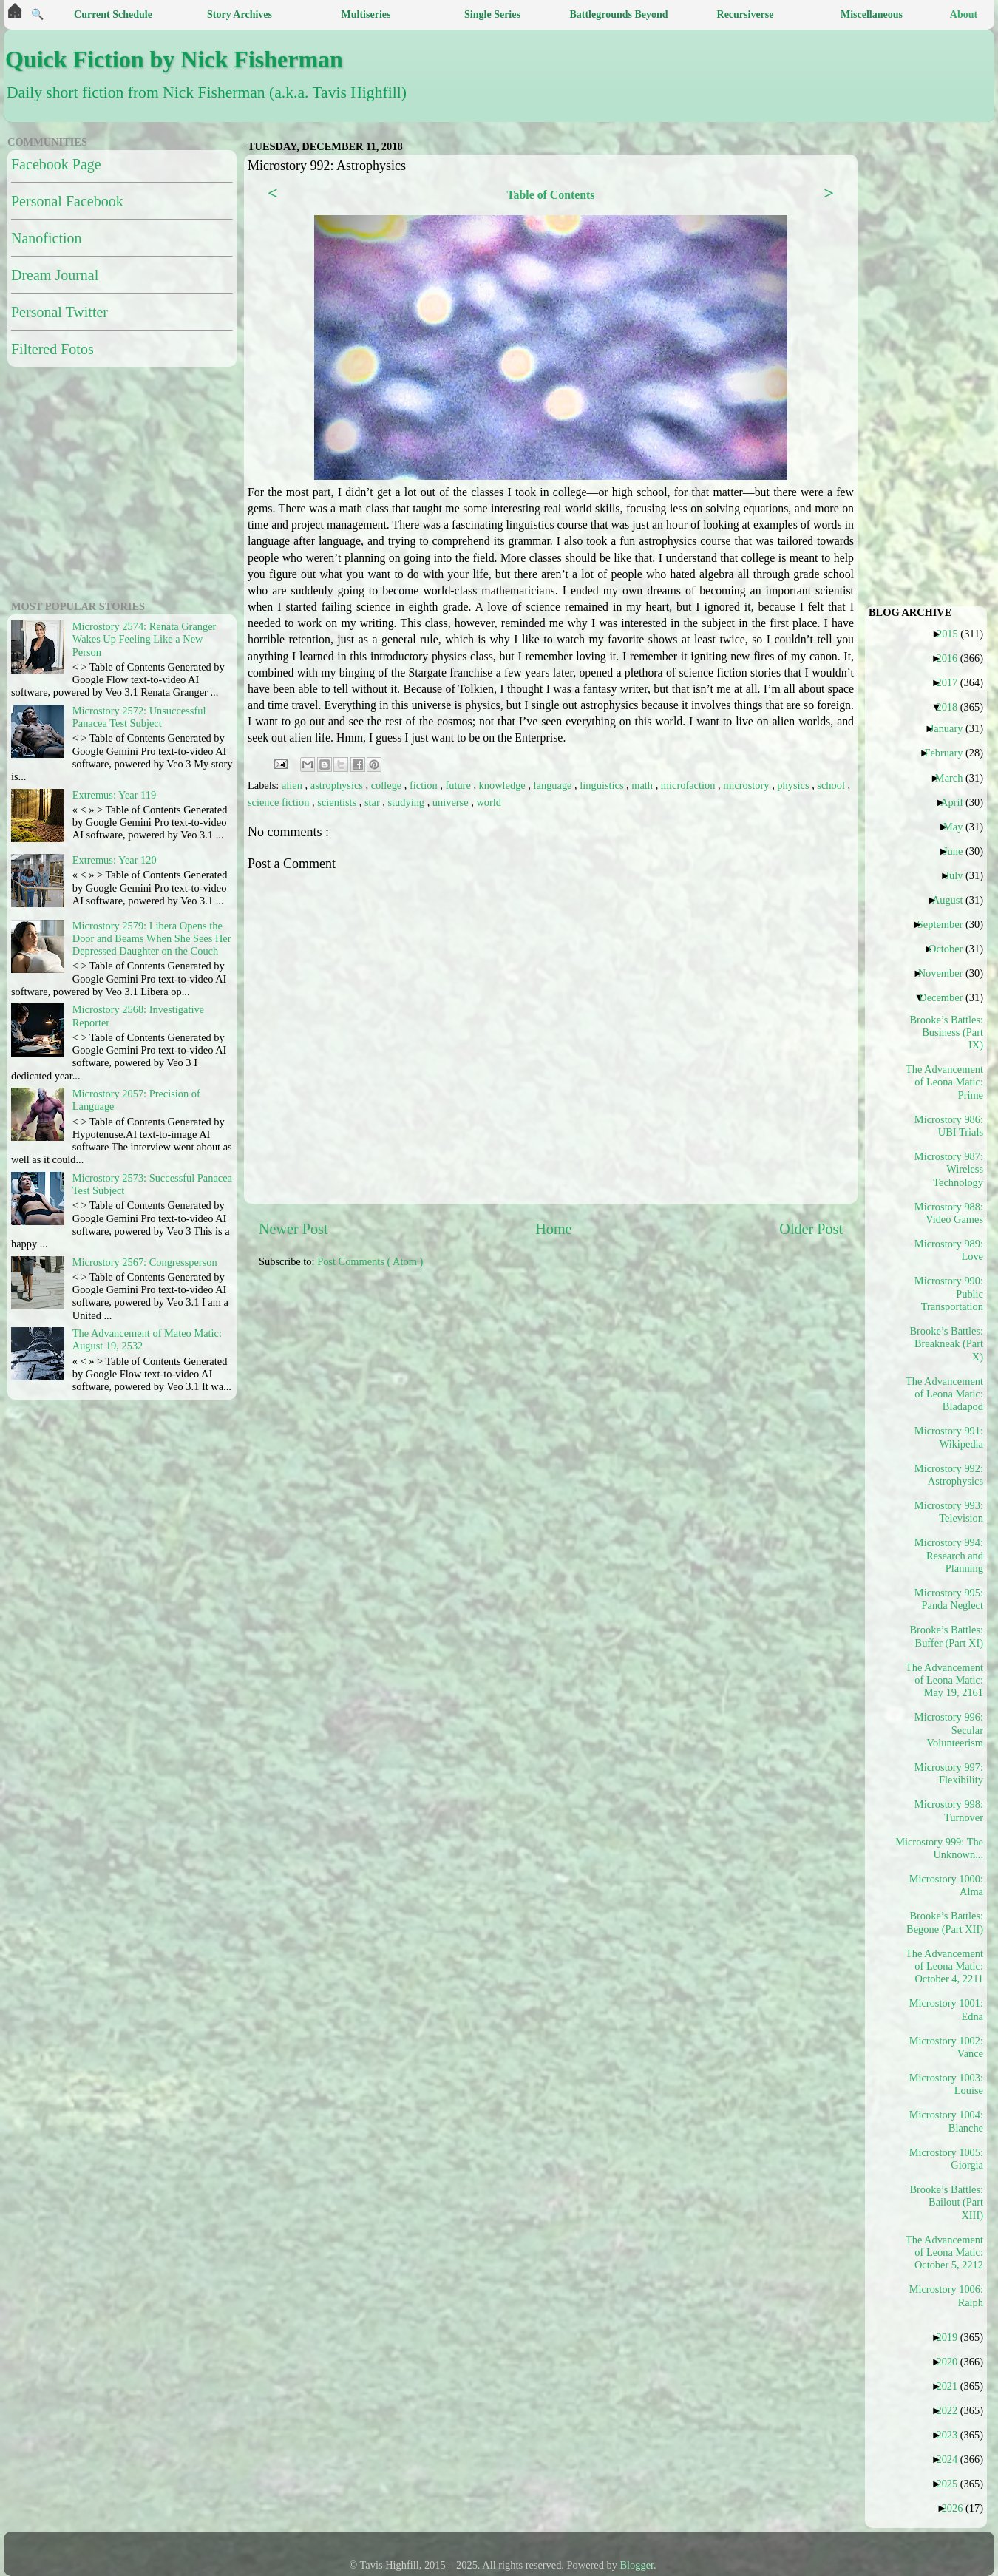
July (959, 875)
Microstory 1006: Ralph (946, 2295)
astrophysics (338, 785)
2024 (952, 2459)
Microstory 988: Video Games (948, 1213)
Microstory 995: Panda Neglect (948, 1599)
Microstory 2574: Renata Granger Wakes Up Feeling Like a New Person (144, 639)
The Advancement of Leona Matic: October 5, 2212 (944, 2252)
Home (553, 1229)
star (373, 802)
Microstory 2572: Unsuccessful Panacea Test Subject (139, 717)
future (459, 785)
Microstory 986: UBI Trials (948, 1126)
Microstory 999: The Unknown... (944, 1848)
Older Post (811, 1229)
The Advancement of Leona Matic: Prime (944, 1082)
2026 (958, 2508)
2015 (953, 634)
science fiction (280, 802)
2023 (952, 2435)
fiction (425, 785)
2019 (952, 2337)
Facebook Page (56, 164)
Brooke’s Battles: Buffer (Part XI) (946, 1636)
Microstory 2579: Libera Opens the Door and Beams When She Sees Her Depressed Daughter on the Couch (151, 938)
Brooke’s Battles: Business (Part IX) (946, 1032)
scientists (338, 802)
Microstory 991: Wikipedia (948, 1437)
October (951, 949)
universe (451, 802)
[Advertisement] (99, 481)
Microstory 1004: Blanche (946, 2121)
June (958, 851)
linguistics (603, 785)
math (643, 785)
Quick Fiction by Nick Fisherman (174, 59)
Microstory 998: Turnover (948, 1810)
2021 (952, 2386)
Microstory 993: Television (948, 1511)
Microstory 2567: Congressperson (144, 1262)
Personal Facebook (67, 201)
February (949, 753)
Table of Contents (550, 195)
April (957, 802)
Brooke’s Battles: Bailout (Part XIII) (946, 2202)
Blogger (637, 2565)
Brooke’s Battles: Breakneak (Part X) (946, 1344)
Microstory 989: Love (948, 1250)
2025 (952, 2483)
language (554, 785)
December (946, 997)
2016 (952, 658)
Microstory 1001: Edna (946, 2009)
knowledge (504, 785)
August (953, 900)
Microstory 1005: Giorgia (946, 2158)
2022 (952, 2410)
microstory (747, 785)
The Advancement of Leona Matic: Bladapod (944, 1394)
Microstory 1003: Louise (946, 2084)
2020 (952, 2361)
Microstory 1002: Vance (946, 2047)
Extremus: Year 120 (114, 860)
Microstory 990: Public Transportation (948, 1293)
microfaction (689, 785)
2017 (952, 682)
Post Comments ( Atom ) (370, 1261)
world (488, 802)
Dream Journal (54, 275)
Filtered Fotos (52, 349)
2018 (952, 707)
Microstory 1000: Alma (946, 1885)
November (946, 973)
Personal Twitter (59, 312)
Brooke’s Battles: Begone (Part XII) (944, 1922)
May (958, 827)
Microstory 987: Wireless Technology (948, 1169)
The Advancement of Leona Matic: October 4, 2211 (944, 1966)
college (387, 785)
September (946, 924)
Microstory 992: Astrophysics (948, 1474)
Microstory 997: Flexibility (948, 1773)
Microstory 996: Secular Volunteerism (948, 1730)
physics (794, 785)
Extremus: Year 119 (114, 795)
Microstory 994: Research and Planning (948, 1555)
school (832, 785)
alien (293, 785)
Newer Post (293, 1229)
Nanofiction (46, 238)
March (954, 778)
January (952, 728)
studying (407, 802)
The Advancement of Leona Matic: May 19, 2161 (944, 1680)
